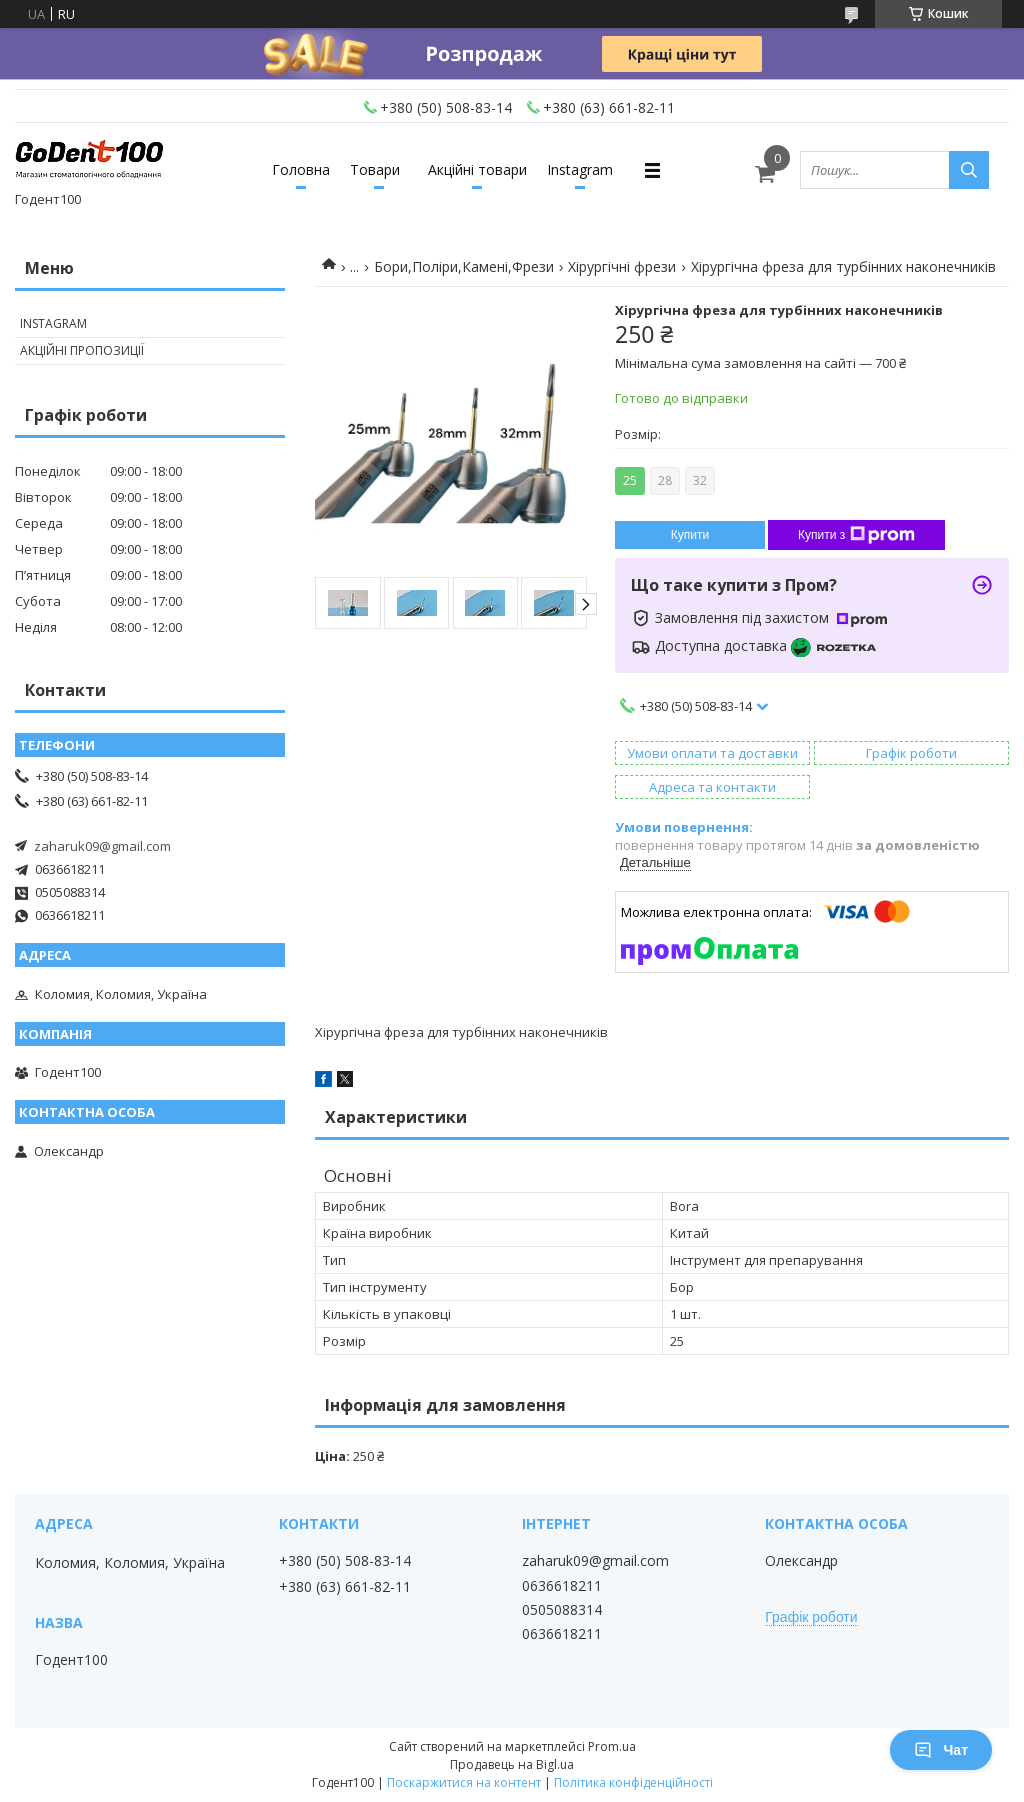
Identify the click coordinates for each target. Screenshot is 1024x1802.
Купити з (856, 535)
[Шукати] (969, 170)
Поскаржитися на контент (464, 1782)
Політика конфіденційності (633, 1782)
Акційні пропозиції (82, 350)
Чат (941, 1750)
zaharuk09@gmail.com (102, 846)
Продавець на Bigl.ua (512, 1764)
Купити (690, 535)
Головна (301, 169)
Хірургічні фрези (622, 266)
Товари (375, 169)
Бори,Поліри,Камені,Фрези (464, 266)
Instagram (580, 169)
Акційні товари (477, 169)
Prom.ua (612, 1746)
